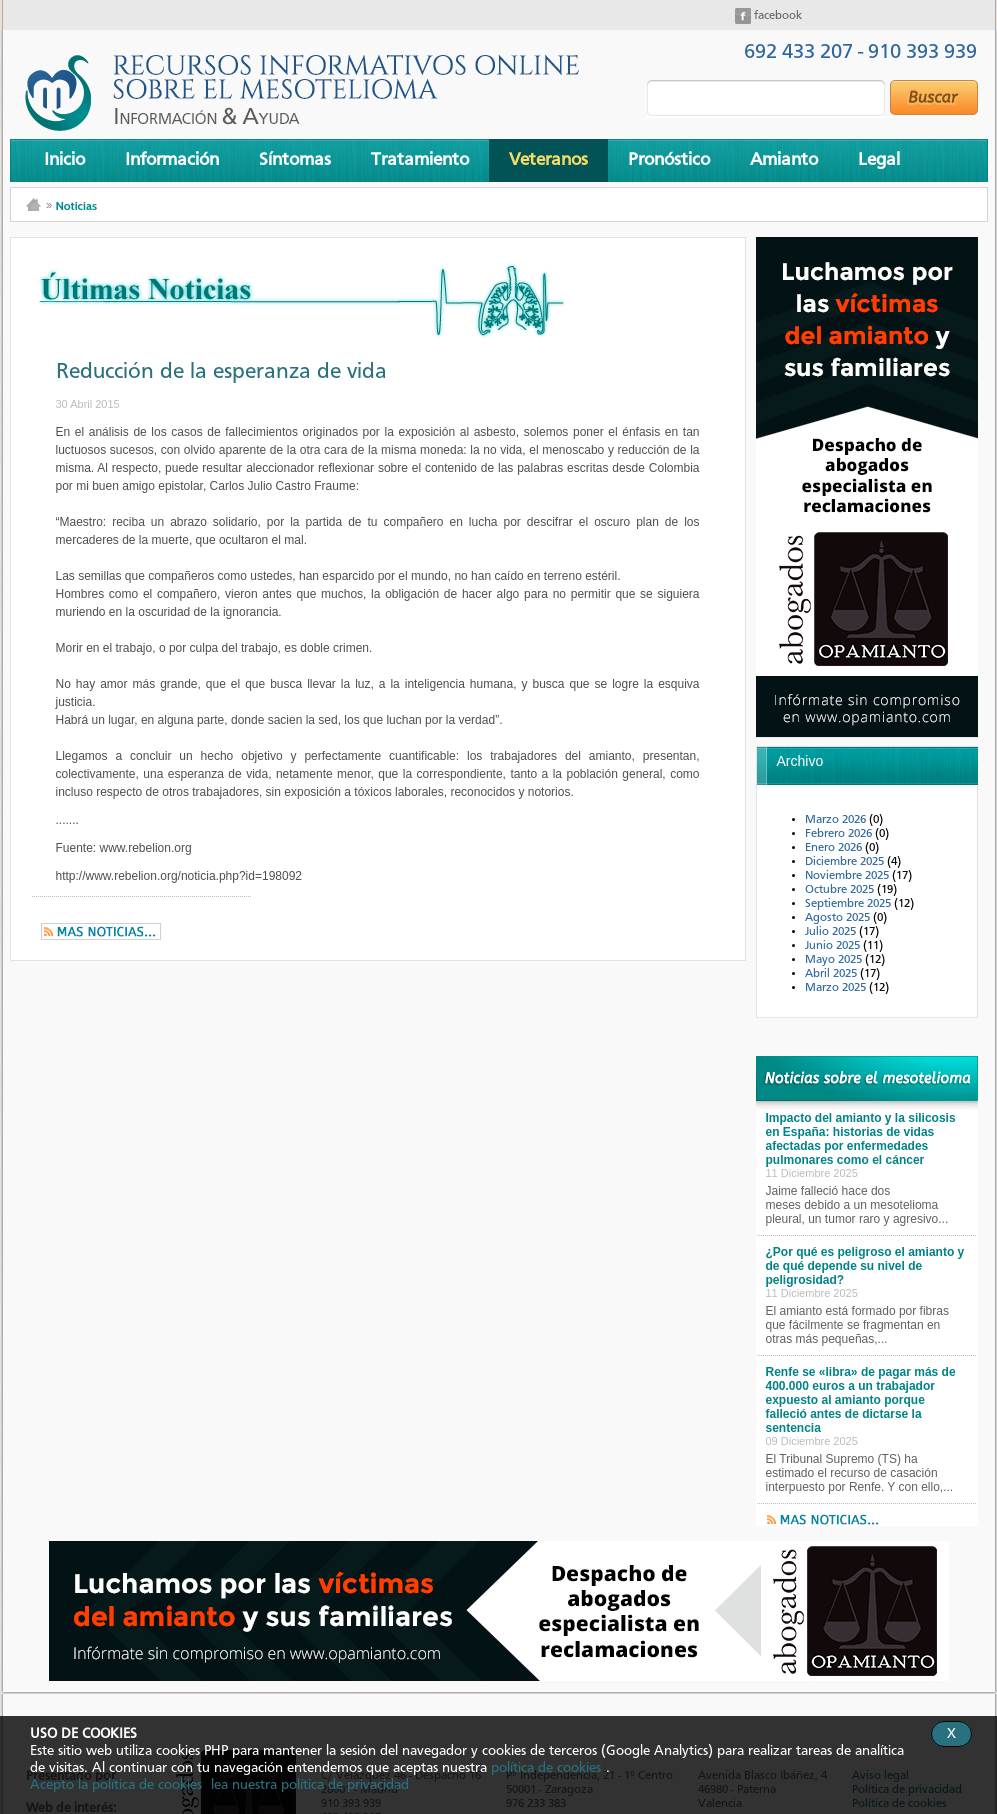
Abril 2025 (832, 974)
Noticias (76, 205)
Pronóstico (669, 160)
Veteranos (548, 160)
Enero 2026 (835, 848)
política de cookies (546, 1768)
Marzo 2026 (837, 820)
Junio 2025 (834, 946)
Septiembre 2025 (849, 904)
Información (172, 160)
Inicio (64, 160)
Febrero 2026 (840, 834)
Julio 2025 (832, 932)
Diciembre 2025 (846, 862)
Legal (879, 160)
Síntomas (295, 160)
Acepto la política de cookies (116, 1785)
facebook (776, 16)
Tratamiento (420, 160)
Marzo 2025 (837, 988)
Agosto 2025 (839, 918)
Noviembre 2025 (848, 876)
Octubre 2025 (841, 890)
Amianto (784, 160)
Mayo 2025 (835, 960)
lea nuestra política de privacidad (310, 1785)
